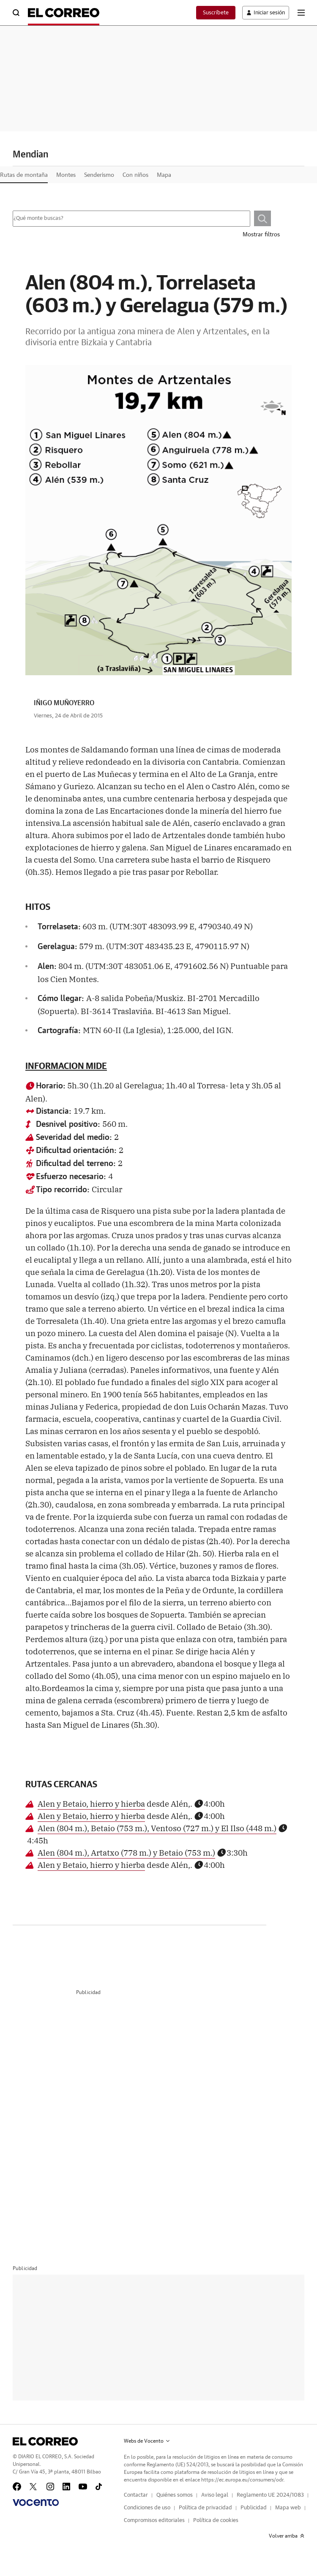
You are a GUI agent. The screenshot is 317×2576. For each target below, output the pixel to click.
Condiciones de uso (147, 2508)
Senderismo (99, 175)
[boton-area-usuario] (263, 12)
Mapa (164, 175)
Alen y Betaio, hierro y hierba (91, 1803)
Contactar (136, 2495)
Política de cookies (215, 2520)
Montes (66, 175)
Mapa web (288, 2508)
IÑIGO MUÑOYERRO (64, 703)
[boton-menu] (301, 13)
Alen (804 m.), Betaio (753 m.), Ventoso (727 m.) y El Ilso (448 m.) (157, 1827)
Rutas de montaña (24, 175)
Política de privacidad (205, 2508)
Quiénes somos (174, 2495)
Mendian (32, 154)
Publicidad (253, 2508)
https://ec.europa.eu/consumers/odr (242, 2479)
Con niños (135, 175)
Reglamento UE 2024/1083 (270, 2495)
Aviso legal (214, 2495)
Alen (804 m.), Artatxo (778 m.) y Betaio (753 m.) (126, 1852)
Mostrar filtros (261, 235)
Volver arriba (286, 2535)
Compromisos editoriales (154, 2520)
